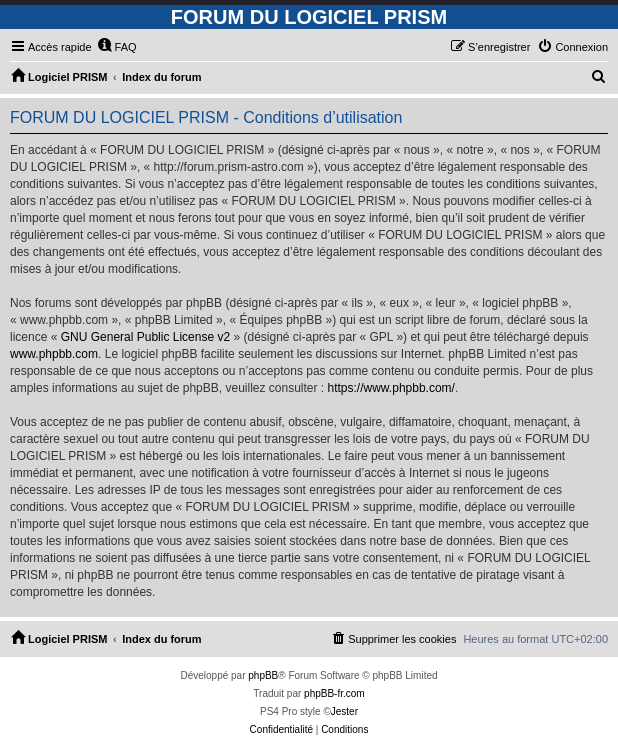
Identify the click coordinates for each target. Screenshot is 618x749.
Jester (344, 711)
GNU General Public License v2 (145, 337)
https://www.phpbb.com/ (391, 388)
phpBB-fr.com (334, 693)
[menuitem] (117, 47)
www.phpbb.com (54, 354)
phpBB (263, 675)
